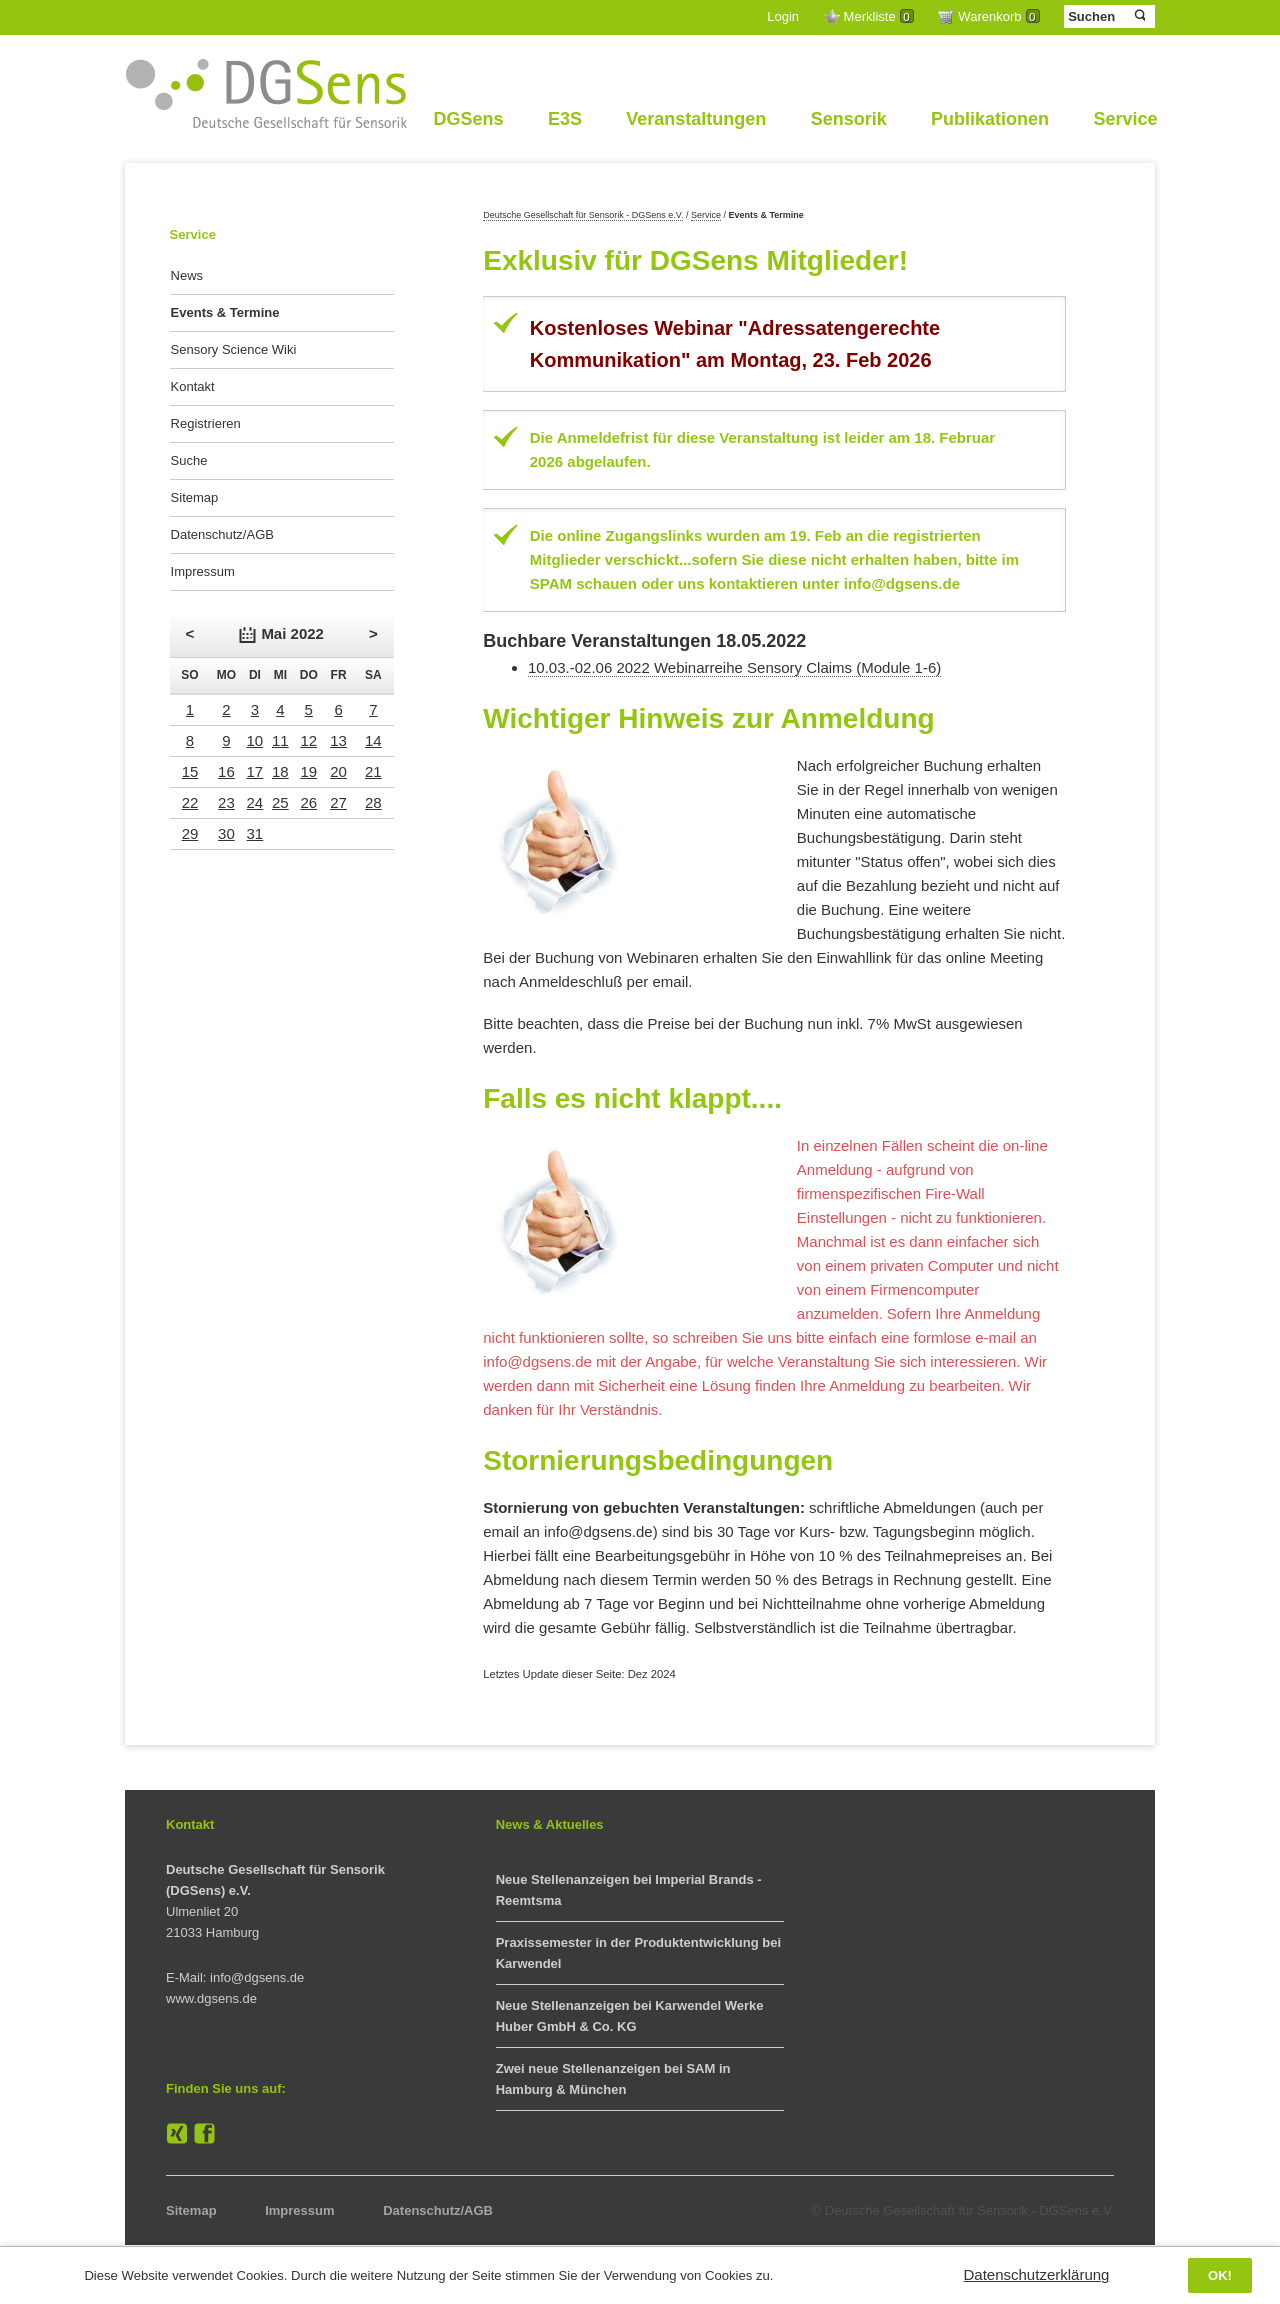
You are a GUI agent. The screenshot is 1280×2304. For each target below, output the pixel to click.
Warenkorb (998, 16)
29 (190, 833)
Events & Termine (225, 312)
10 (255, 740)
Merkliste (879, 16)
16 (226, 771)
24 (255, 802)
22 (190, 802)
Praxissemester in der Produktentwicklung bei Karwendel (638, 1953)
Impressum (203, 571)
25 (280, 802)
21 (373, 771)
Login (783, 16)
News (187, 275)
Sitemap (195, 497)
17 (255, 771)
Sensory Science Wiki (234, 349)
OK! (1220, 2275)
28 (373, 802)
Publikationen (990, 119)
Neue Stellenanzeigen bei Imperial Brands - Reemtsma (629, 1890)
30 (226, 833)
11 (280, 740)
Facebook (205, 2134)
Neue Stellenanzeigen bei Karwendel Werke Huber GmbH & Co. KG (630, 2016)
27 (338, 802)
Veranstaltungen (696, 119)
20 (338, 771)
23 (226, 802)
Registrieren (206, 423)
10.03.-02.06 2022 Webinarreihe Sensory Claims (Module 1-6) (734, 667)
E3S (565, 119)
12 (308, 740)
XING (177, 2134)
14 (373, 740)
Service (1125, 119)
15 (190, 771)
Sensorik (849, 119)
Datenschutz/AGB (222, 534)
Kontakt (193, 386)
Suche (189, 460)
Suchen (1138, 16)
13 (338, 740)
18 (280, 771)
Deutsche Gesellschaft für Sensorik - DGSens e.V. (583, 215)
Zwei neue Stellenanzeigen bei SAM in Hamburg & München (613, 2079)
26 (308, 802)
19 (308, 771)
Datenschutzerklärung (1037, 2274)
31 (255, 833)
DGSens (468, 119)
